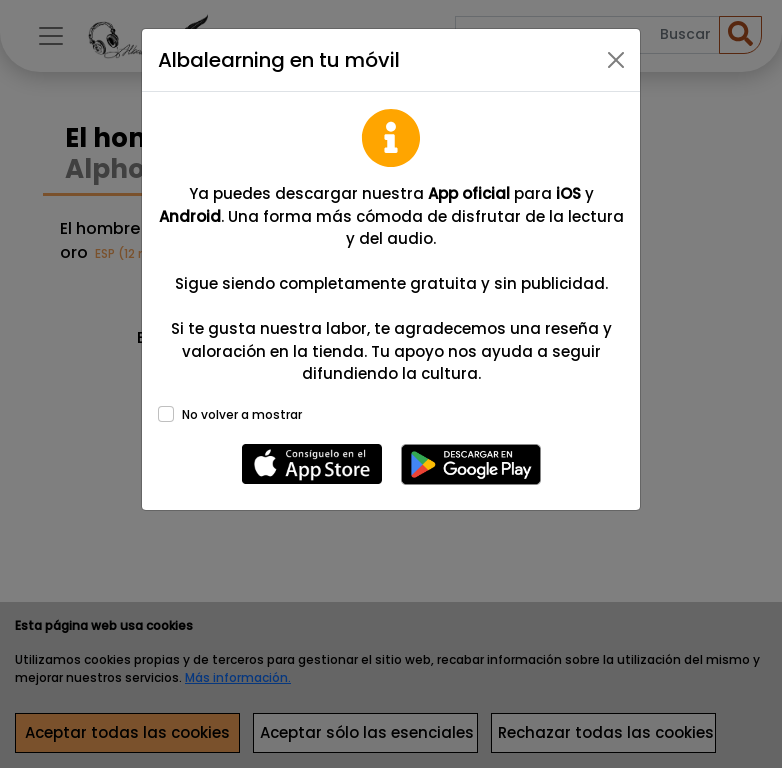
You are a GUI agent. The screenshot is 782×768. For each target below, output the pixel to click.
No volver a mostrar (242, 414)
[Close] (616, 60)
